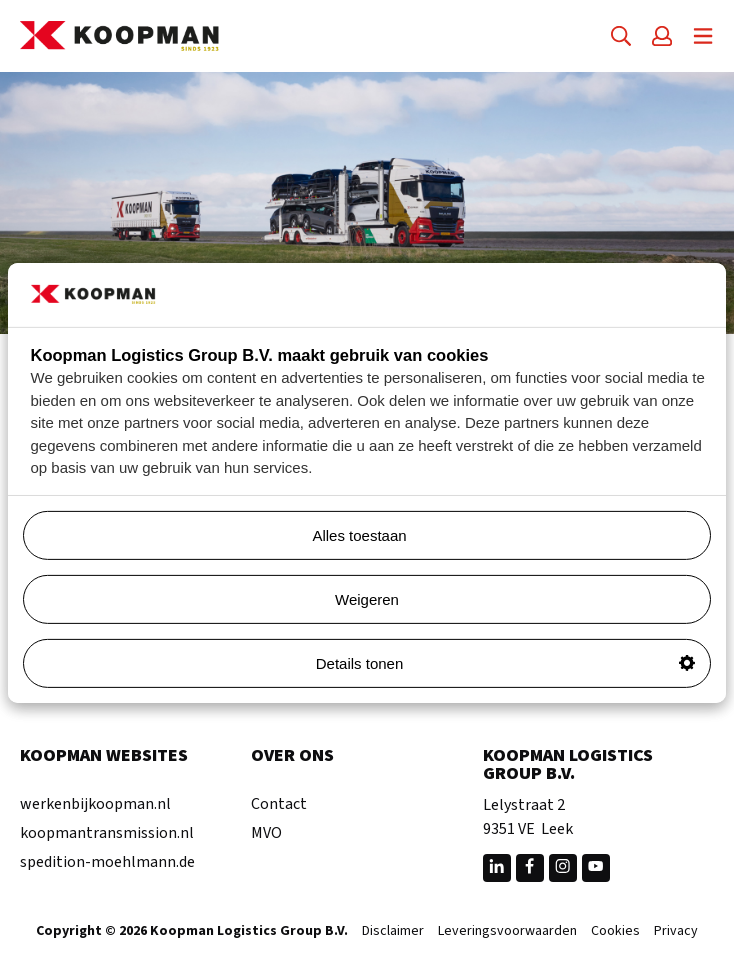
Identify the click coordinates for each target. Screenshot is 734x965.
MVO (266, 833)
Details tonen (505, 663)
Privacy (676, 932)
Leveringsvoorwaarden (507, 932)
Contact (279, 804)
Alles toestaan (503, 535)
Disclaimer (393, 932)
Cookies (615, 932)
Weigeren (367, 599)
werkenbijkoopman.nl (95, 804)
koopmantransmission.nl (107, 833)
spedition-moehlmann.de (107, 862)
